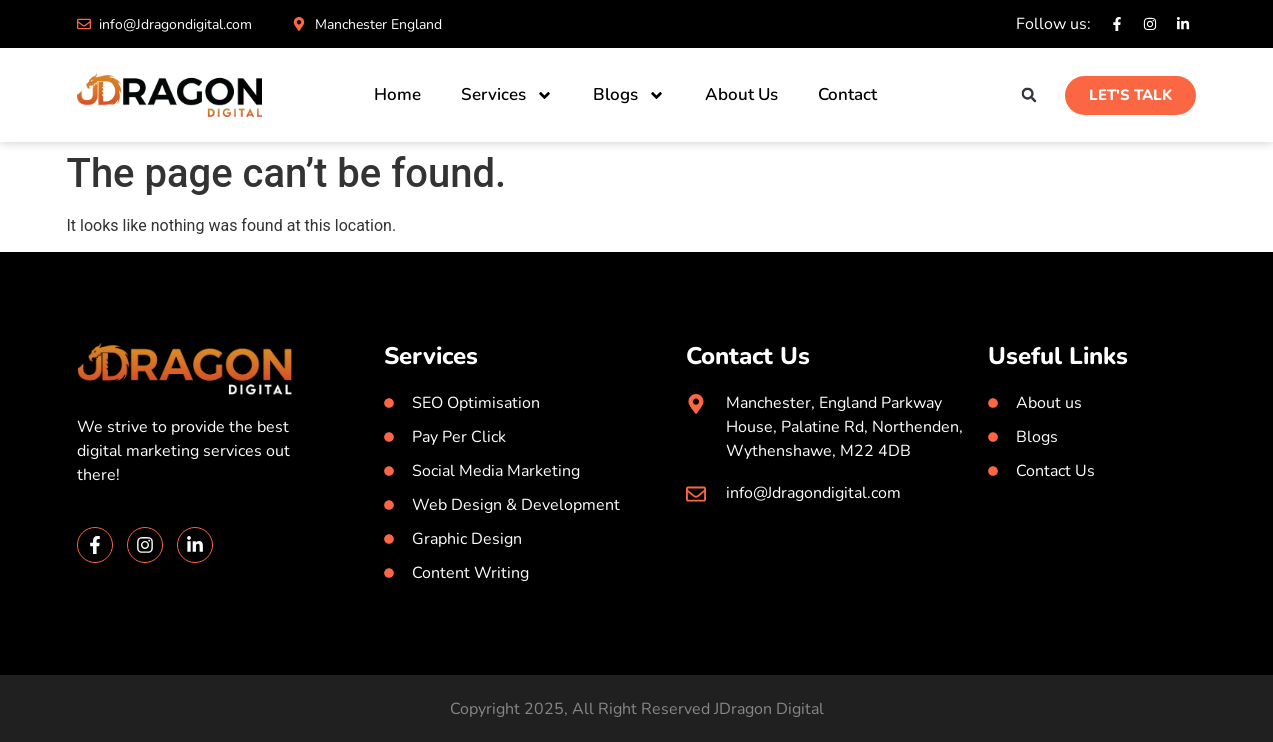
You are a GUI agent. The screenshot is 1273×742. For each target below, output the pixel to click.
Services (507, 95)
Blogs (629, 95)
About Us (741, 94)
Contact (847, 94)
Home (397, 94)
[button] (1028, 95)
